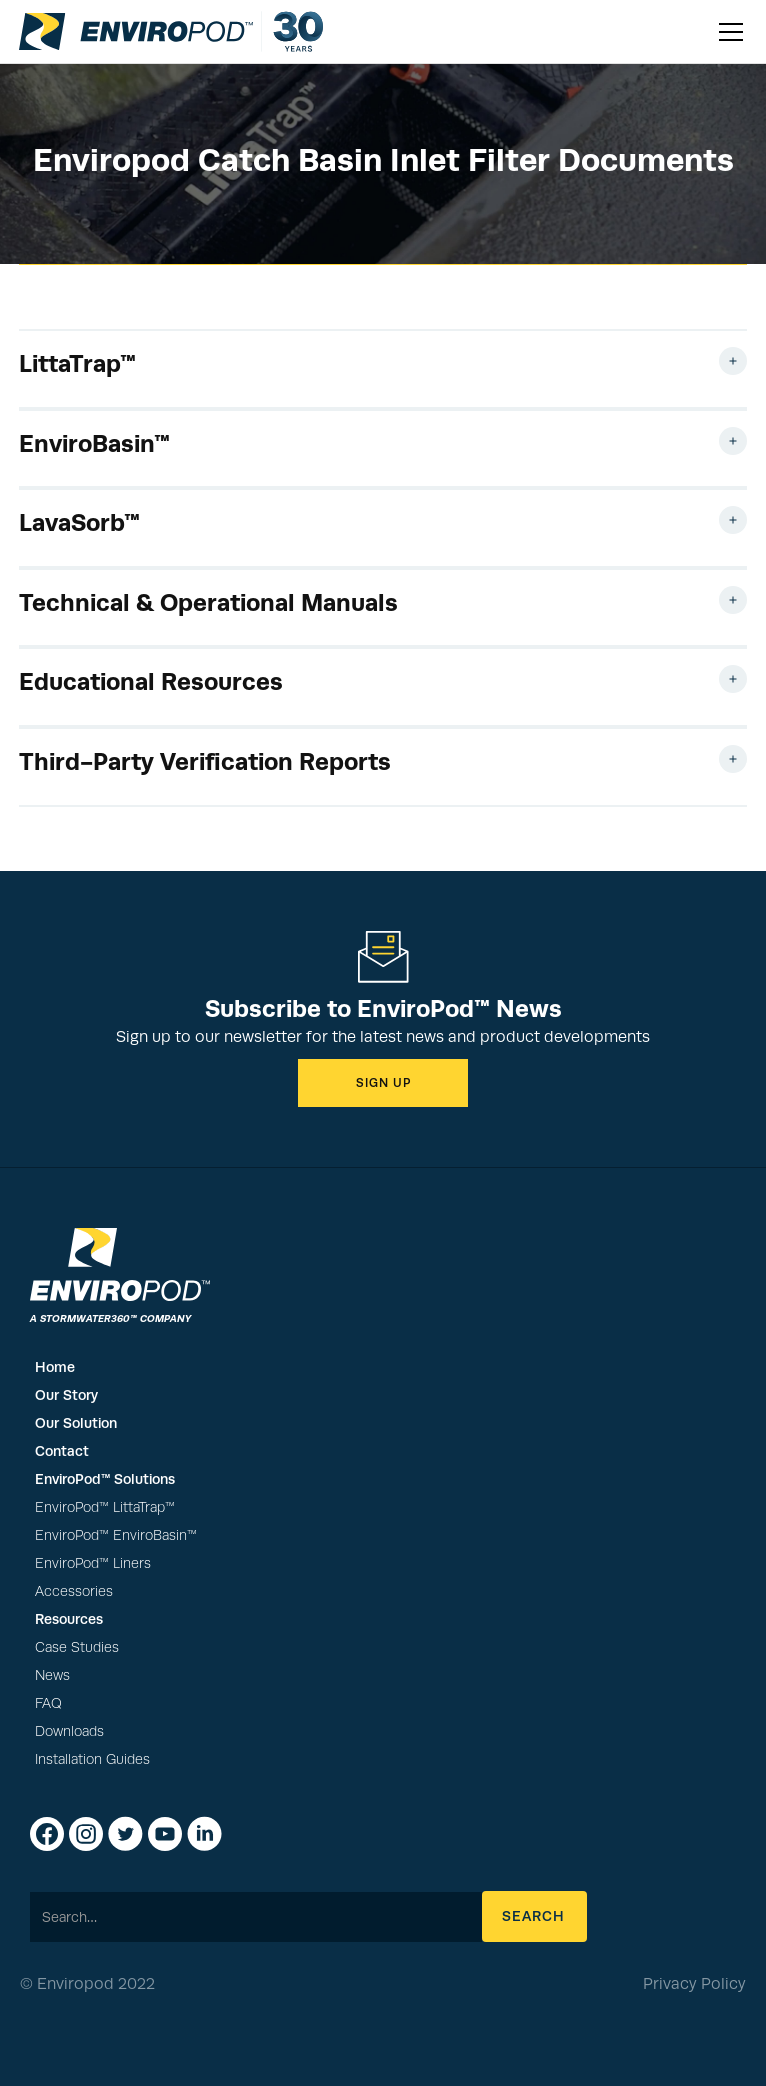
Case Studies (77, 1647)
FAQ (48, 1703)
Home (55, 1367)
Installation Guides (92, 1759)
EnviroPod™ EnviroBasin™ (116, 1535)
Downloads (69, 1731)
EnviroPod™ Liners (93, 1563)
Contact (62, 1451)
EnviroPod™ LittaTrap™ (105, 1507)
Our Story (66, 1395)
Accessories (74, 1591)
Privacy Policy (694, 1984)
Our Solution (76, 1423)
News (52, 1675)
